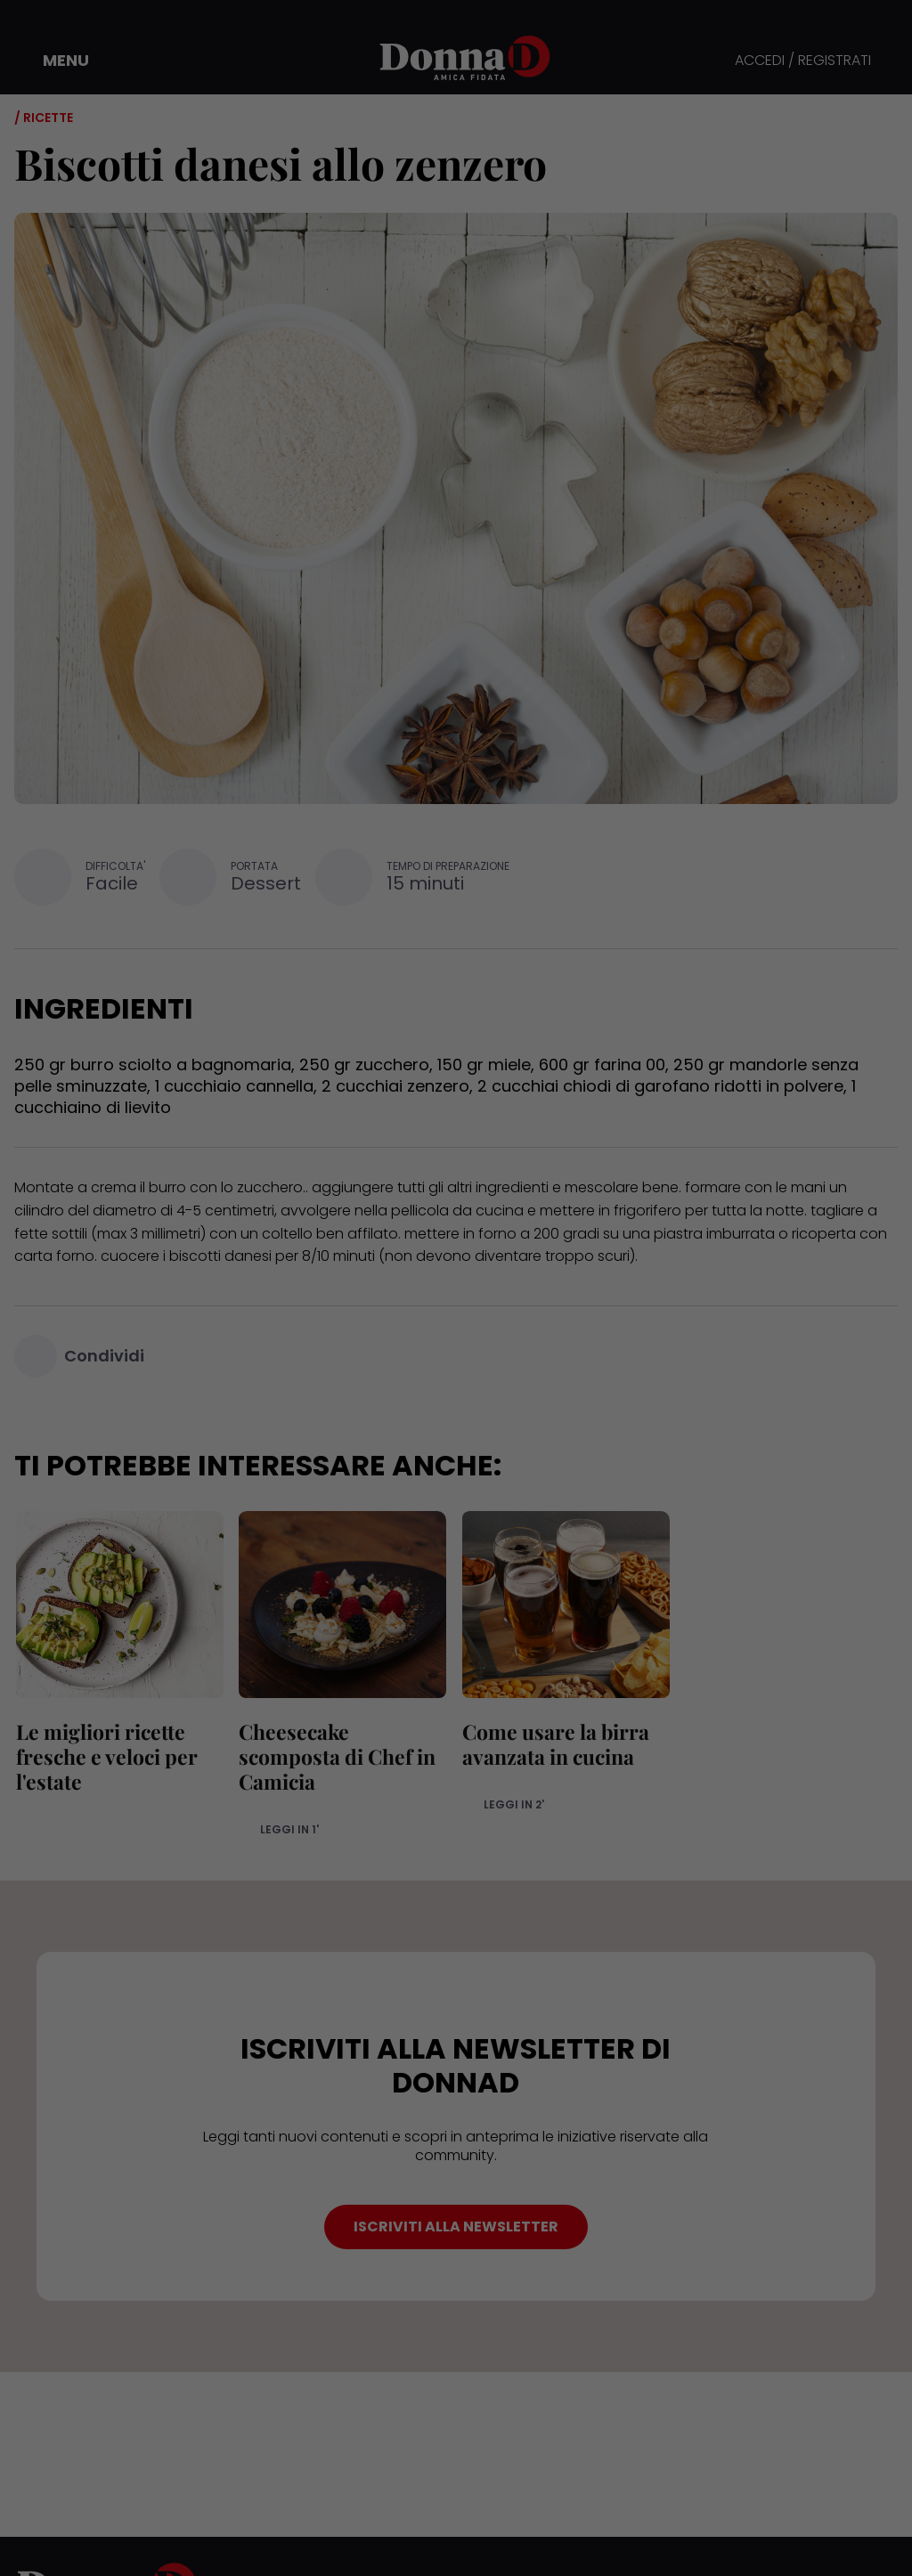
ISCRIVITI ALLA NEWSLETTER (456, 2226)
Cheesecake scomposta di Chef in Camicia (336, 1756)
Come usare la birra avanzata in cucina (553, 1744)
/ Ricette (43, 117)
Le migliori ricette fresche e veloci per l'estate (105, 1756)
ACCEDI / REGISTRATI (803, 61)
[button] (53, 60)
